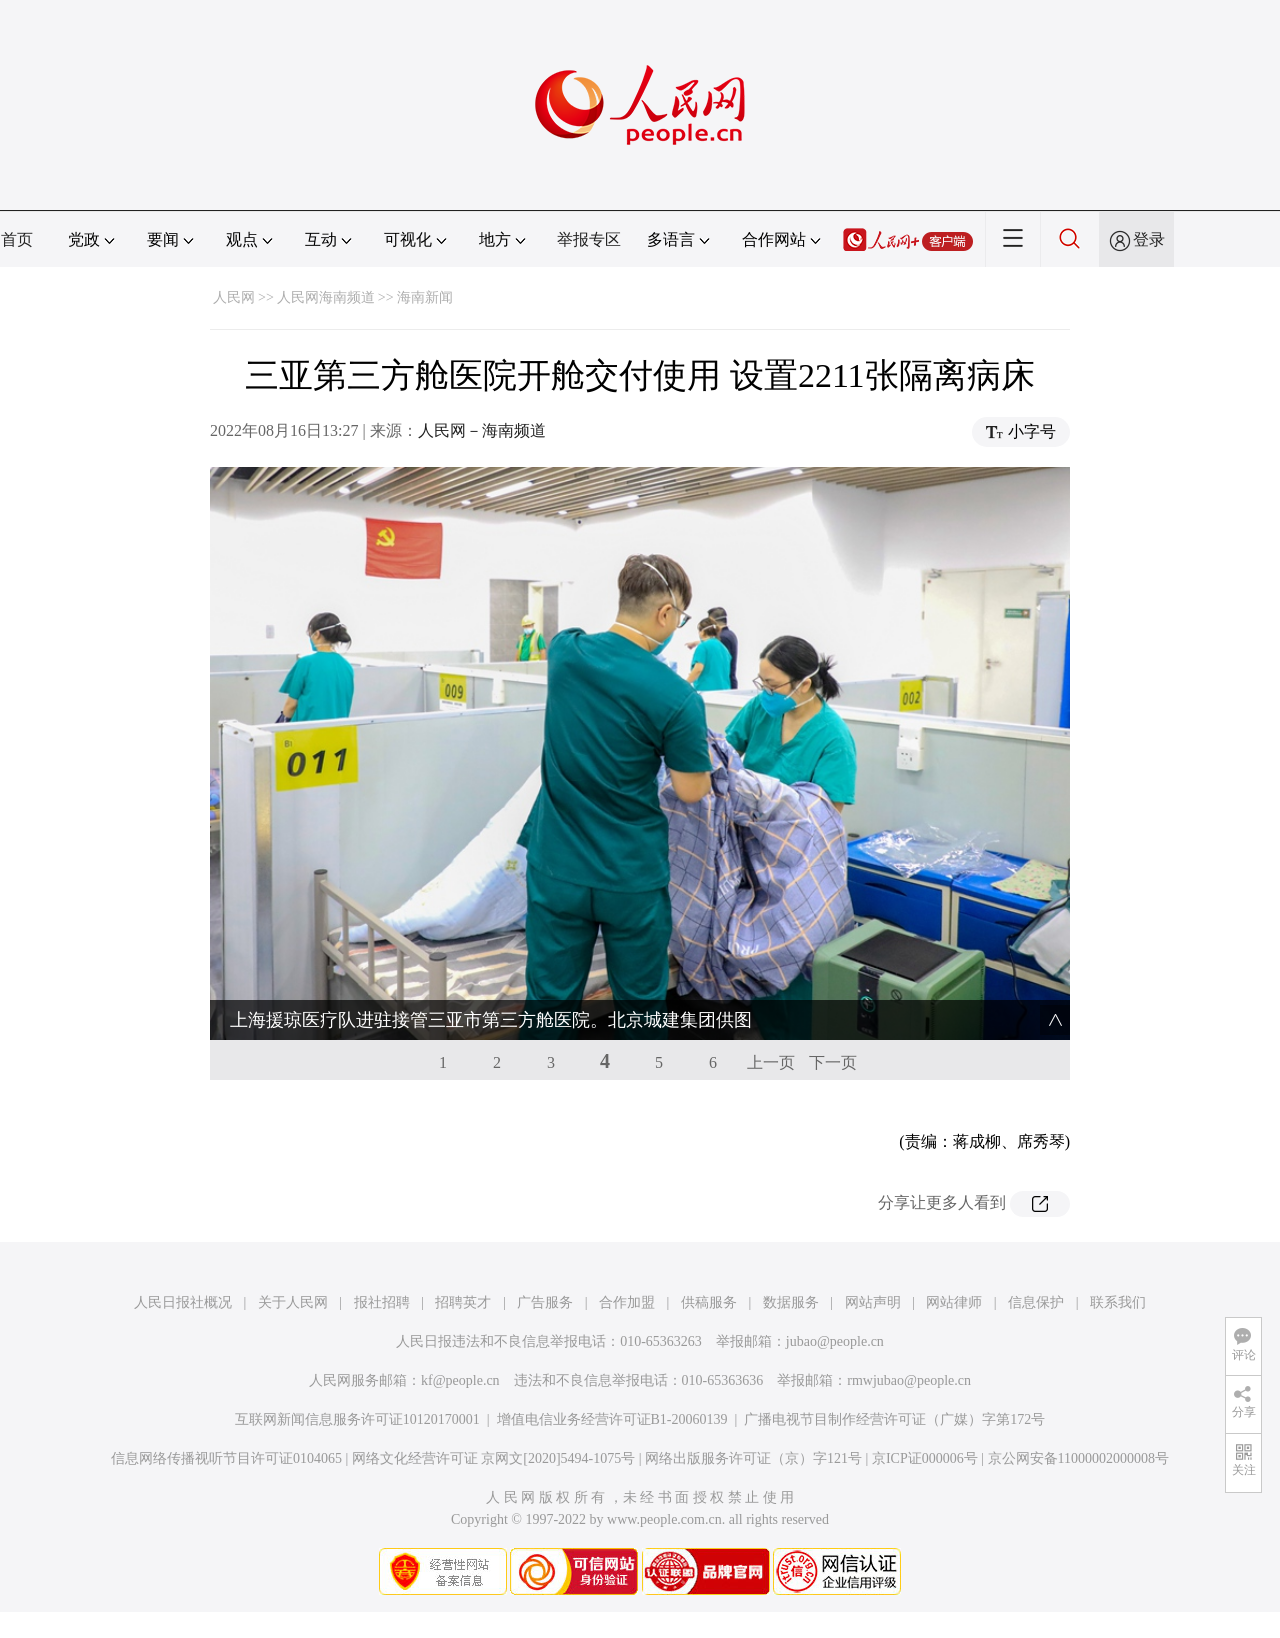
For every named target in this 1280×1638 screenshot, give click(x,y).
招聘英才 (463, 1262)
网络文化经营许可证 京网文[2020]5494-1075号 (494, 1418)
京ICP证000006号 (925, 1418)
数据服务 (791, 1262)
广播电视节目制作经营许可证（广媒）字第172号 (894, 1379)
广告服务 (545, 1262)
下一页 (833, 1022)
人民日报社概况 (183, 1262)
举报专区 (589, 239)
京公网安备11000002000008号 (1078, 1418)
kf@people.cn (460, 1340)
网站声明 (873, 1262)
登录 (1149, 239)
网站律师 (954, 1262)
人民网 (234, 297)
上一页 (771, 1022)
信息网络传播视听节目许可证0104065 (226, 1418)
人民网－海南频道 (482, 430)
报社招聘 (382, 1262)
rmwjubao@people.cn (909, 1340)
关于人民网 (293, 1262)
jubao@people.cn (835, 1301)
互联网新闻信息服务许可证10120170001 (357, 1379)
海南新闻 (425, 297)
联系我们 (1118, 1262)
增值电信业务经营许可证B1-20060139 (612, 1379)
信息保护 (1036, 1262)
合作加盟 (627, 1262)
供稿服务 (709, 1262)
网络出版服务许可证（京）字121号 (753, 1418)
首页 (17, 239)
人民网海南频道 (326, 297)
